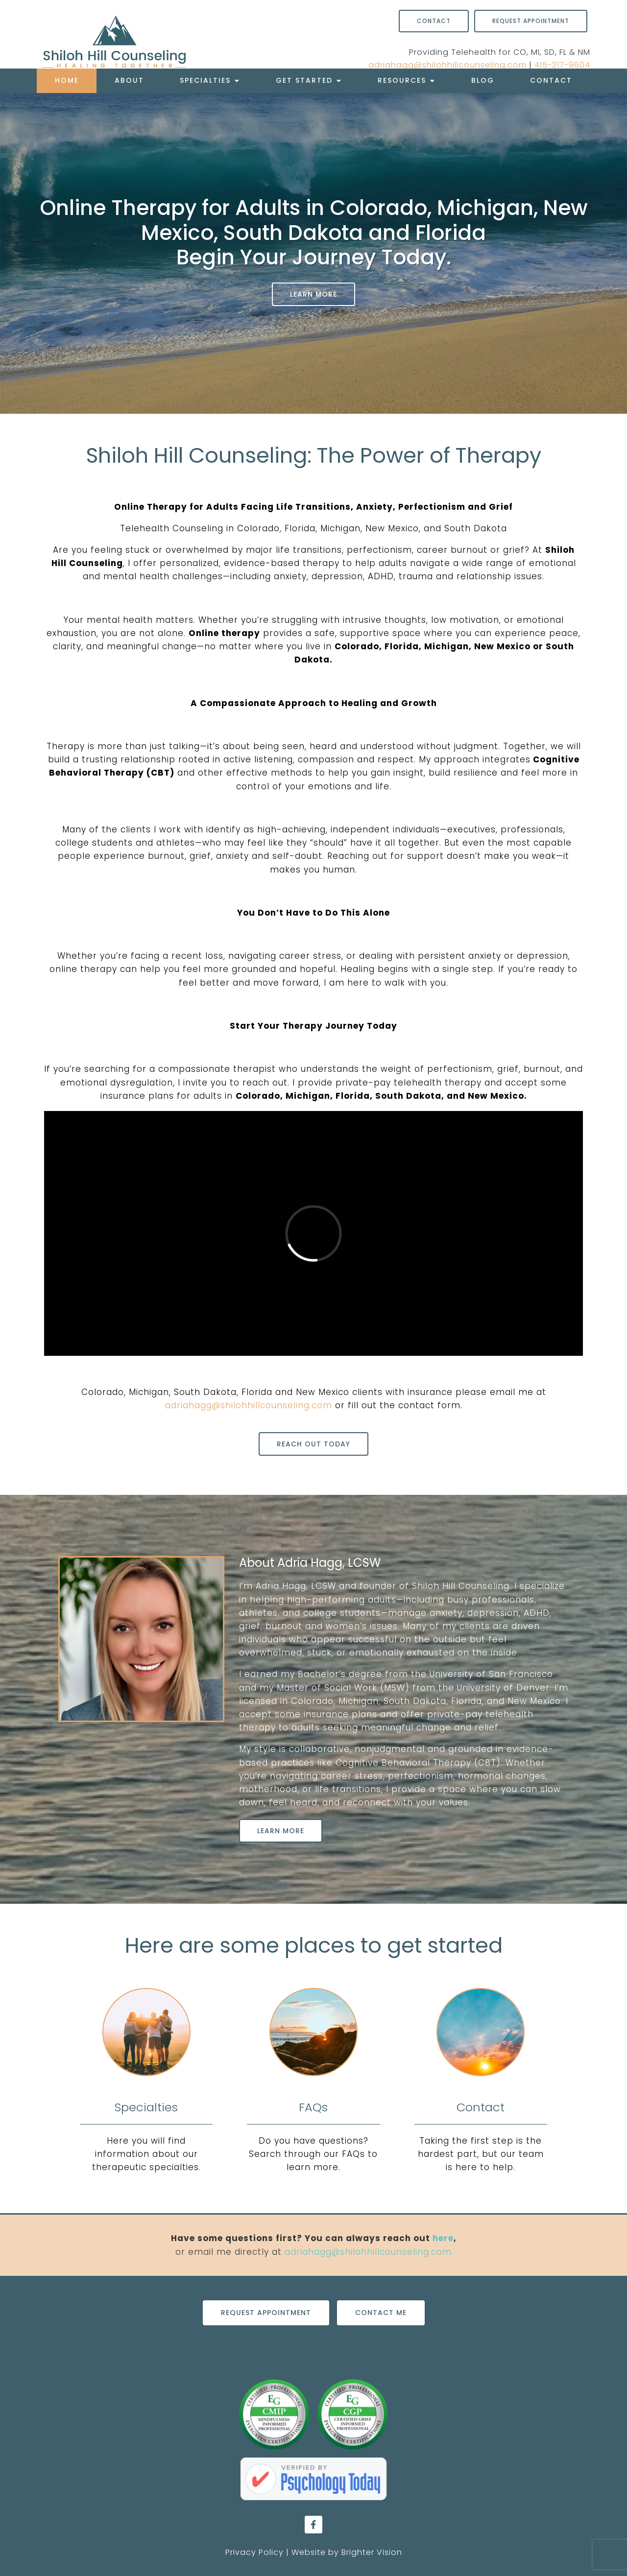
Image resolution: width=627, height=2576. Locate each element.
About (129, 80)
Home (67, 80)
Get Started (304, 80)
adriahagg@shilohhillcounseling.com (447, 65)
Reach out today (313, 1444)
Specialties (205, 80)
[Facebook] (313, 2524)
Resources (402, 80)
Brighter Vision (371, 2552)
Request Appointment (530, 21)
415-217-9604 (562, 65)
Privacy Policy (254, 2552)
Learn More (313, 294)
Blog (482, 80)
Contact (551, 80)
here (443, 2238)
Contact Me (381, 2312)
